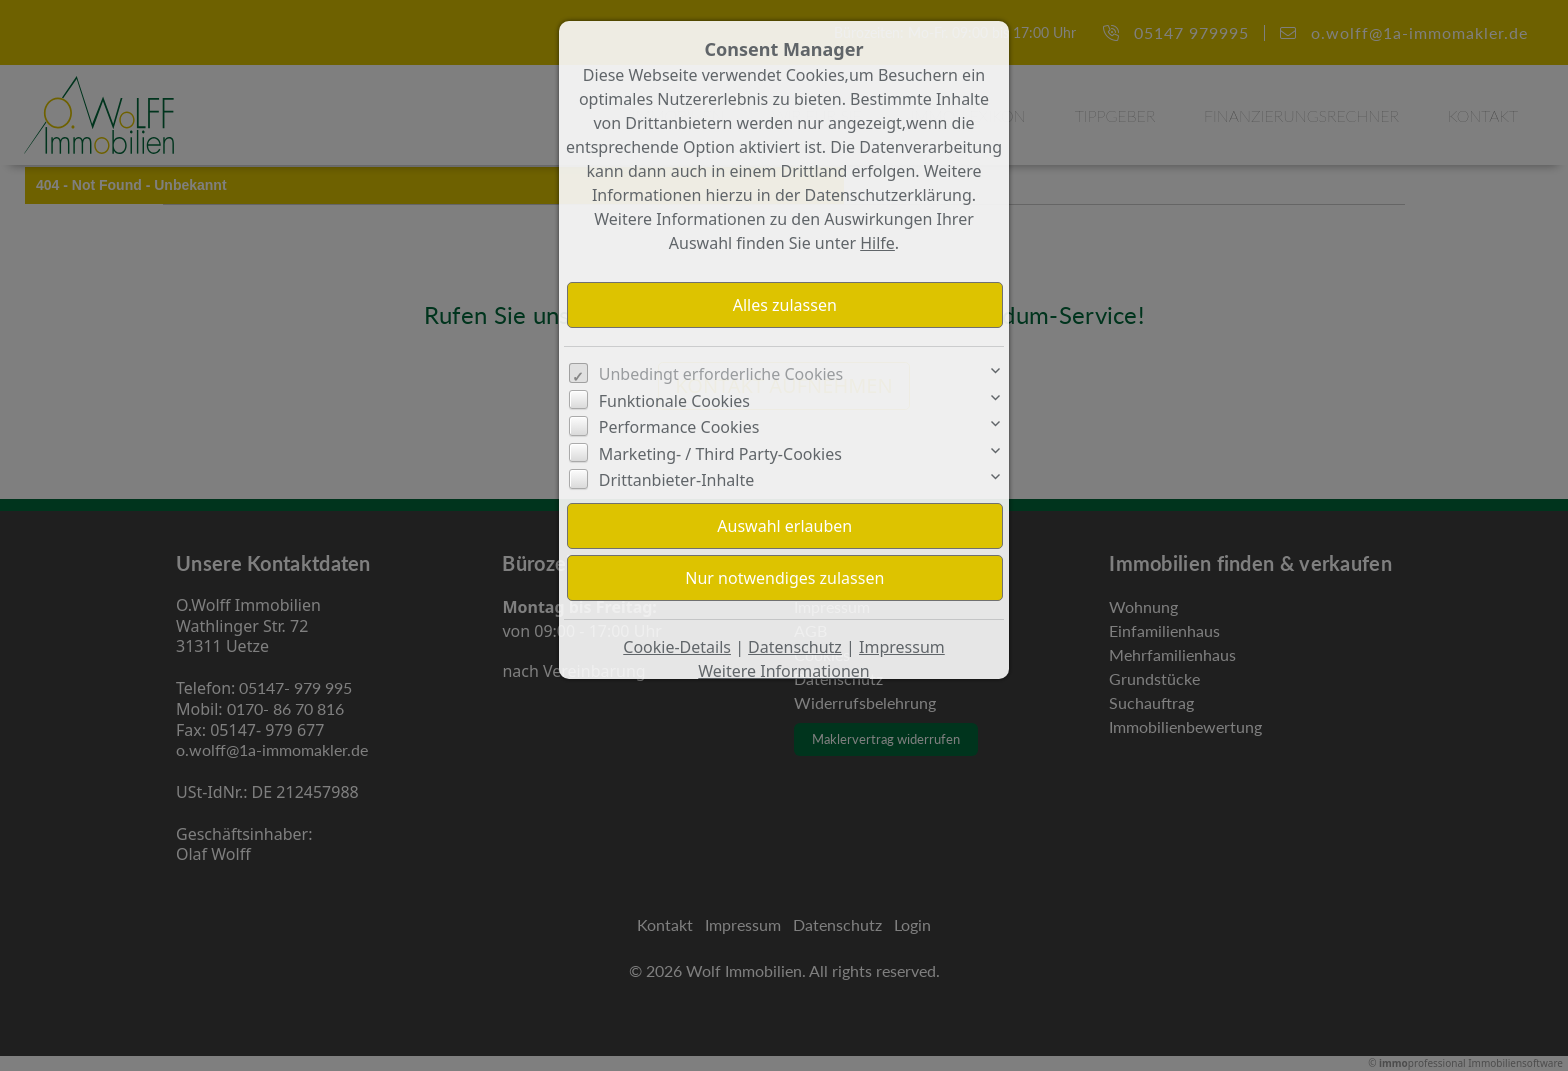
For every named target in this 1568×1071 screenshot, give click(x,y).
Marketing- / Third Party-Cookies (720, 454)
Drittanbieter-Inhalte (677, 480)
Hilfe (877, 243)
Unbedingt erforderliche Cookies (721, 374)
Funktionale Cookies (674, 401)
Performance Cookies (679, 427)
